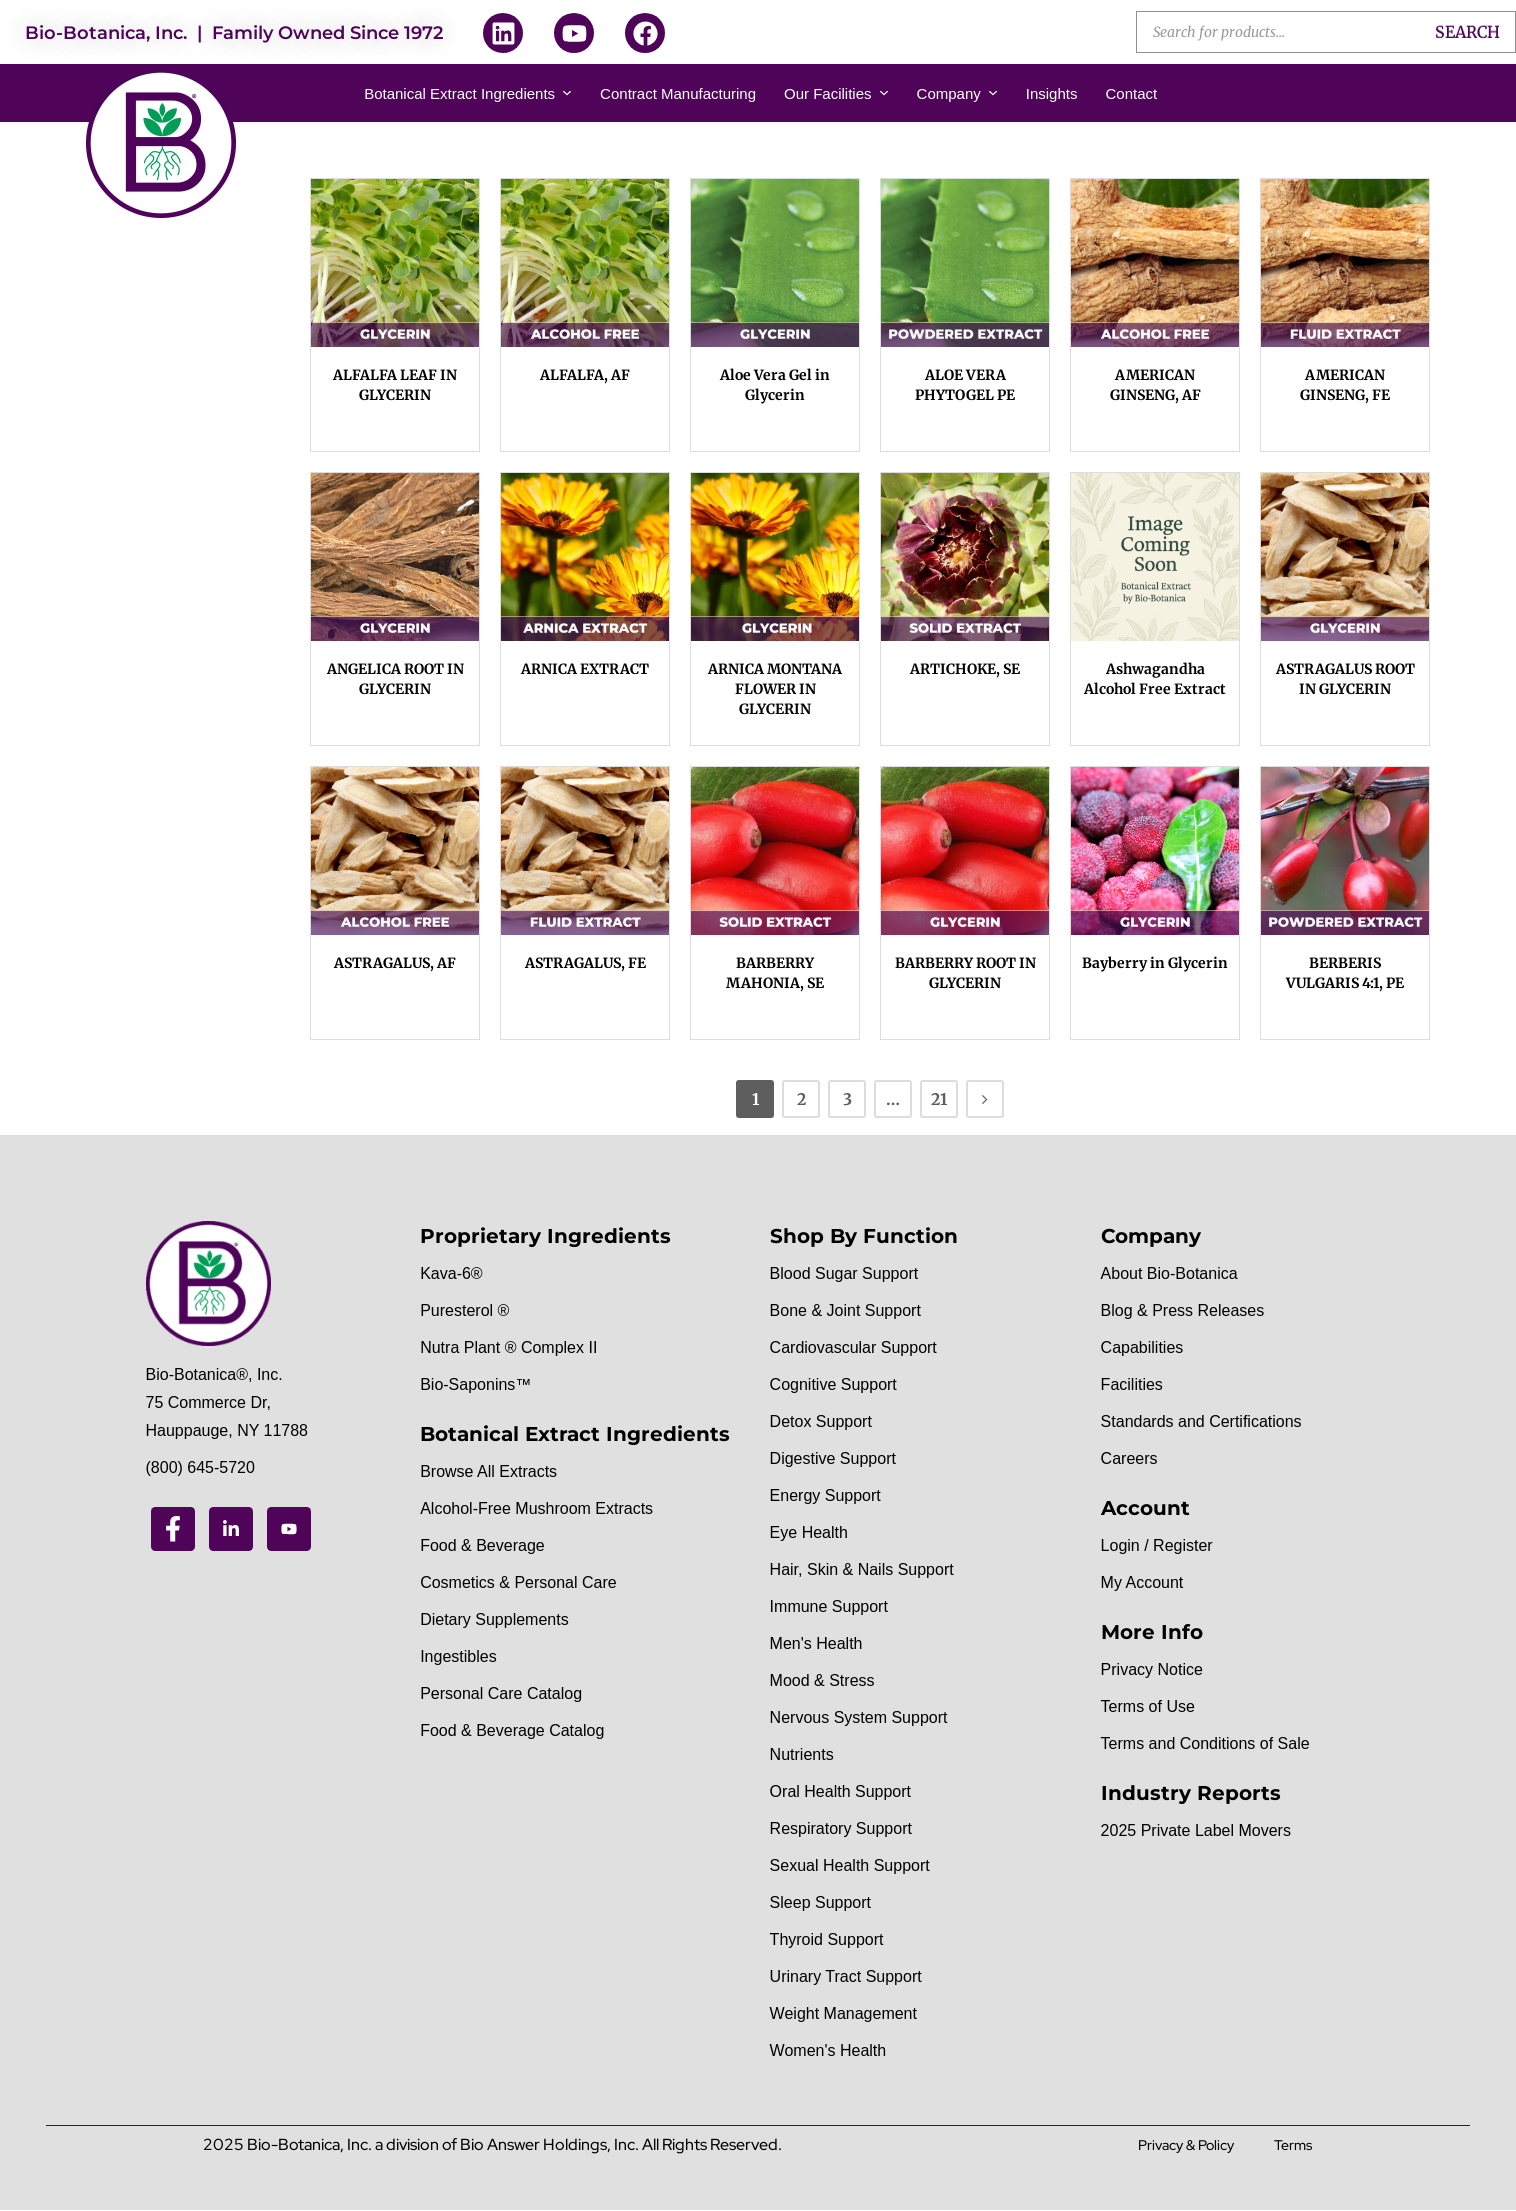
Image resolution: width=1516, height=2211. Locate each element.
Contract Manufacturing (678, 93)
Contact (1131, 93)
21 (939, 1099)
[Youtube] (289, 1529)
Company (957, 93)
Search (1467, 32)
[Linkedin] (231, 1529)
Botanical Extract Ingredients (468, 93)
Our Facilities (836, 93)
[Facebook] (173, 1529)
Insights (1052, 93)
